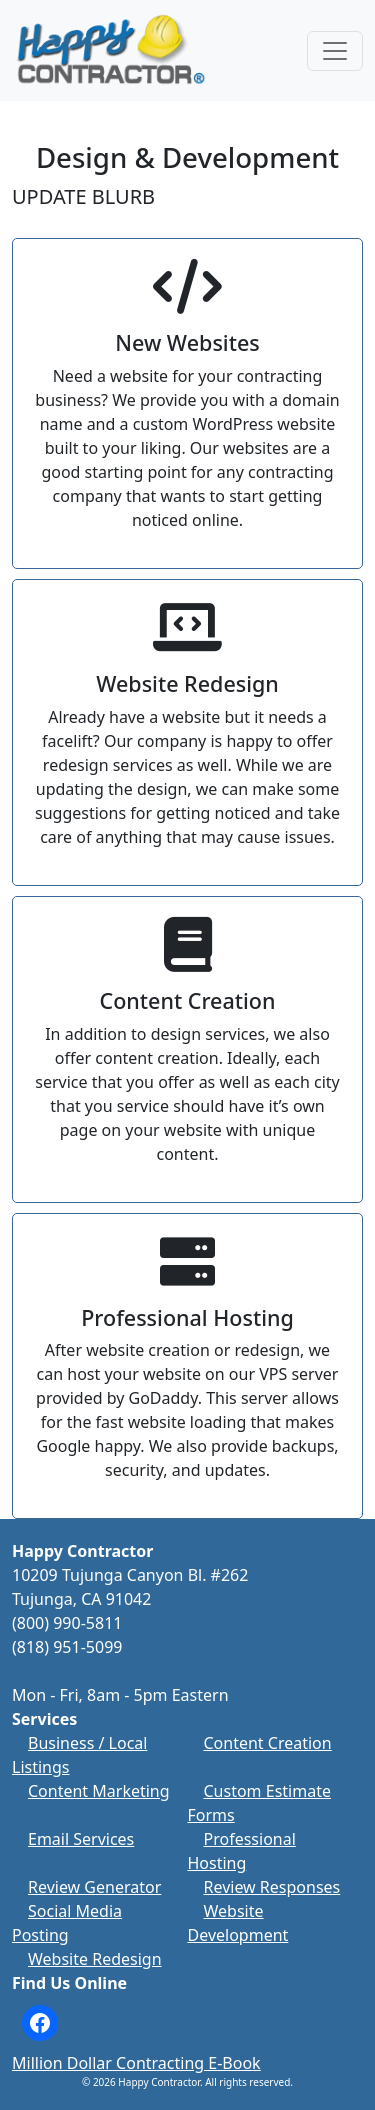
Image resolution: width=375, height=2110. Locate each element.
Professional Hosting (242, 1851)
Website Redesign (95, 1959)
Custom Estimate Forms (259, 1803)
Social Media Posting (67, 1923)
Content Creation (268, 1743)
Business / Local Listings (79, 1755)
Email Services (81, 1839)
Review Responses (272, 1887)
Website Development (238, 1923)
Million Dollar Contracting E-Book (136, 2063)
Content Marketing (99, 1791)
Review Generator (94, 1887)
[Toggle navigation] (335, 51)
